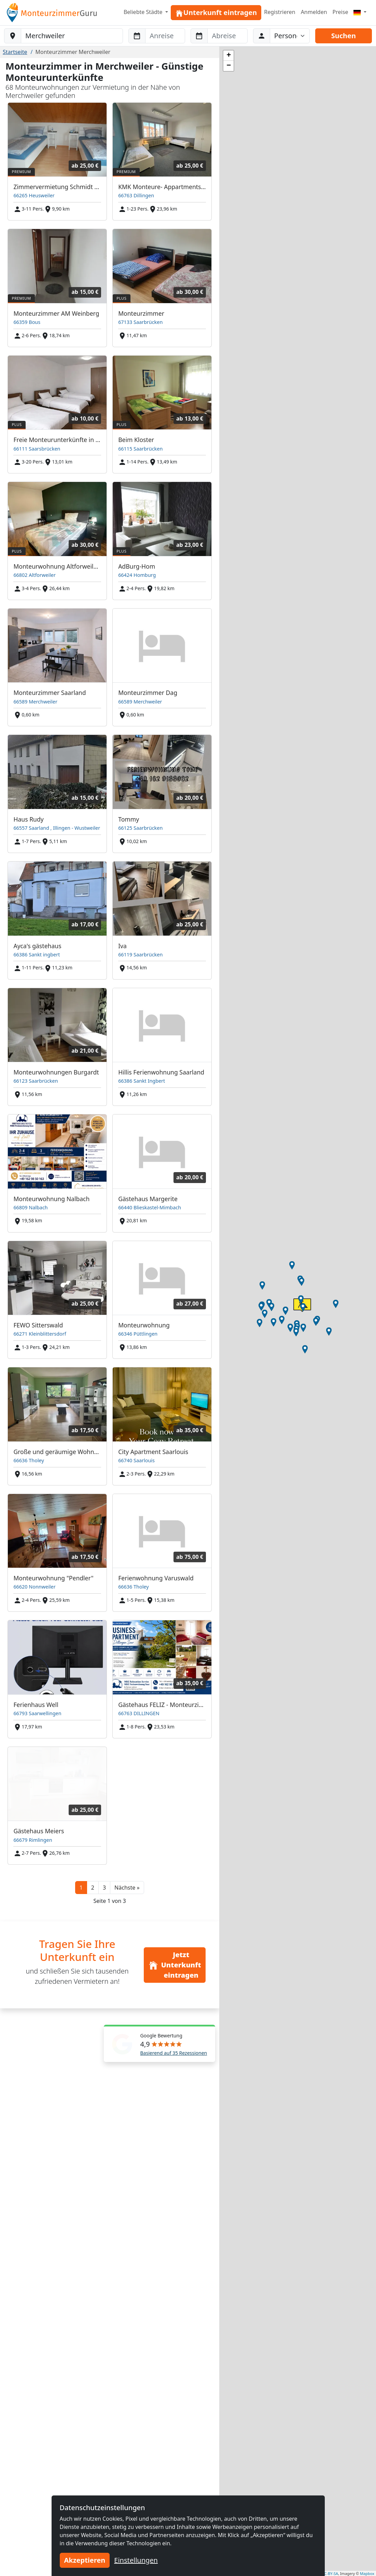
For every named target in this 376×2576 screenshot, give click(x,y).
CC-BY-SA (330, 2573)
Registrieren (279, 12)
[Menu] (360, 12)
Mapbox (367, 2573)
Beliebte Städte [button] (144, 12)
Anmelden (314, 12)
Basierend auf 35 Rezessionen (173, 2053)
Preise (340, 12)
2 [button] (92, 1887)
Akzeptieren (85, 2560)
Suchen (343, 35)
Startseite (15, 52)
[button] (127, 1887)
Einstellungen (136, 2560)
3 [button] (104, 1887)
